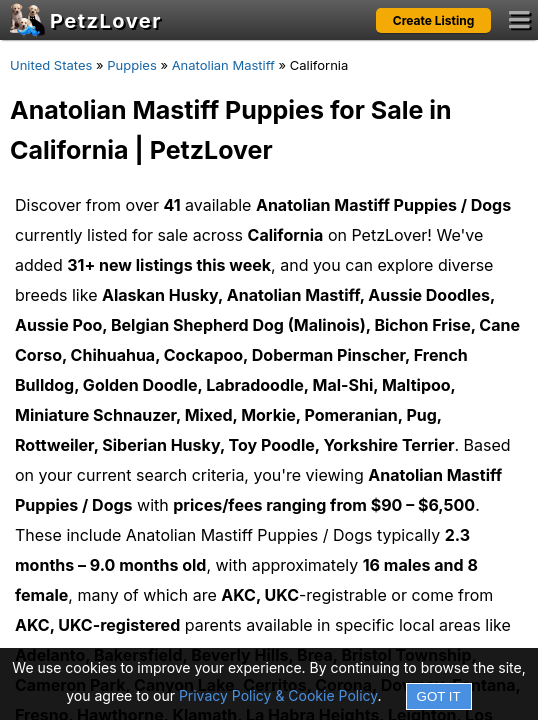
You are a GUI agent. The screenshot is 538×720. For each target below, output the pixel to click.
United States (51, 65)
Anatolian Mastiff (223, 65)
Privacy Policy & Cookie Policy (278, 695)
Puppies (132, 65)
